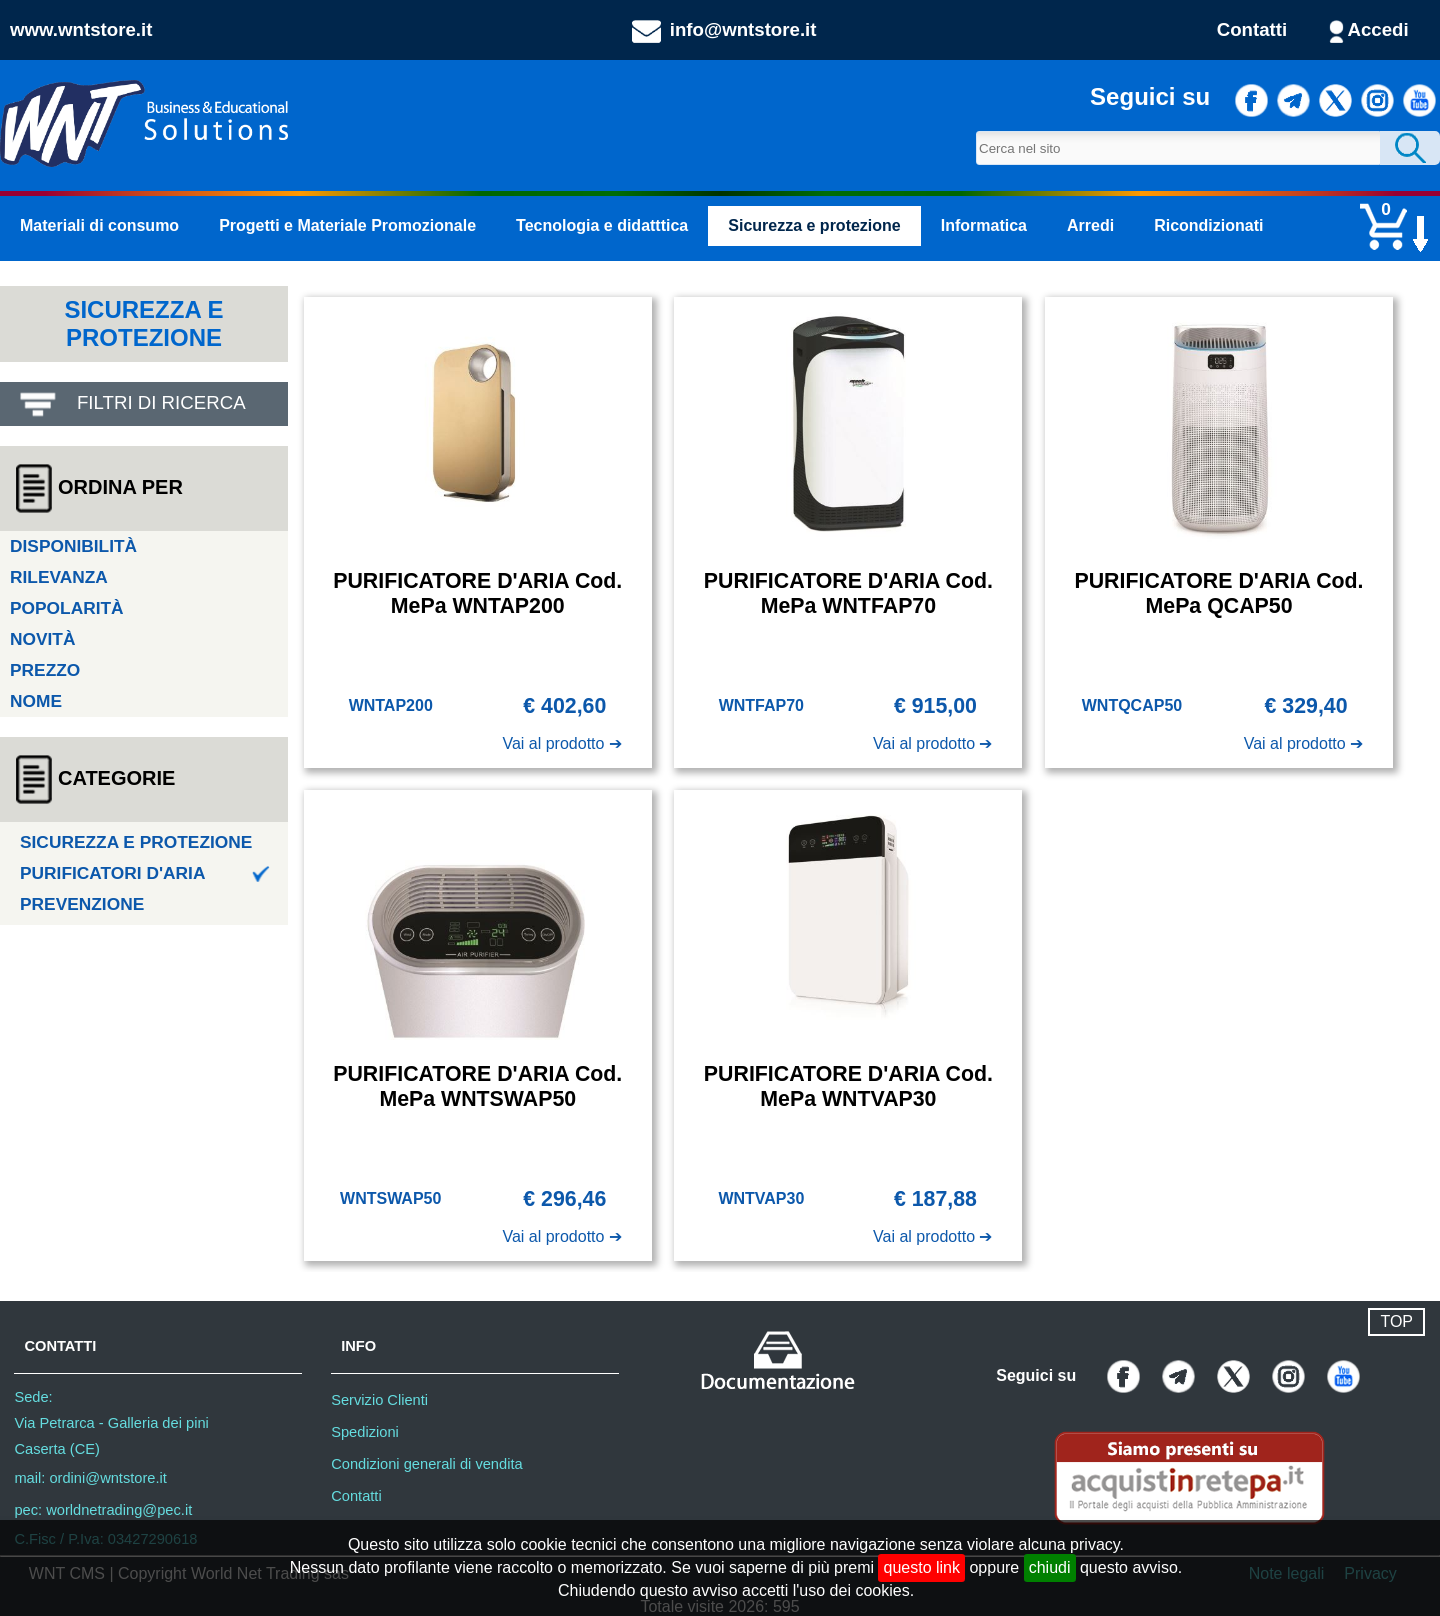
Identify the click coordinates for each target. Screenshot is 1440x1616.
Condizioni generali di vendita (426, 1464)
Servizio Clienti (379, 1400)
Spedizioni (365, 1432)
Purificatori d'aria (145, 873)
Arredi (1090, 225)
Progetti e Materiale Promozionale (347, 225)
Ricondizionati (1208, 225)
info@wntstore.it (743, 29)
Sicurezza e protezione (814, 225)
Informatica (984, 225)
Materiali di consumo (99, 225)
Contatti (1252, 29)
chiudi (1050, 1567)
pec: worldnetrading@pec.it (103, 1510)
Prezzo (45, 670)
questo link (921, 1567)
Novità (42, 639)
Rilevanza (59, 577)
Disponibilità (73, 546)
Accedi (1378, 29)
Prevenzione (82, 904)
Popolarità (67, 608)
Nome (36, 701)
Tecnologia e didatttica (602, 225)
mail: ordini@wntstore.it (90, 1478)
